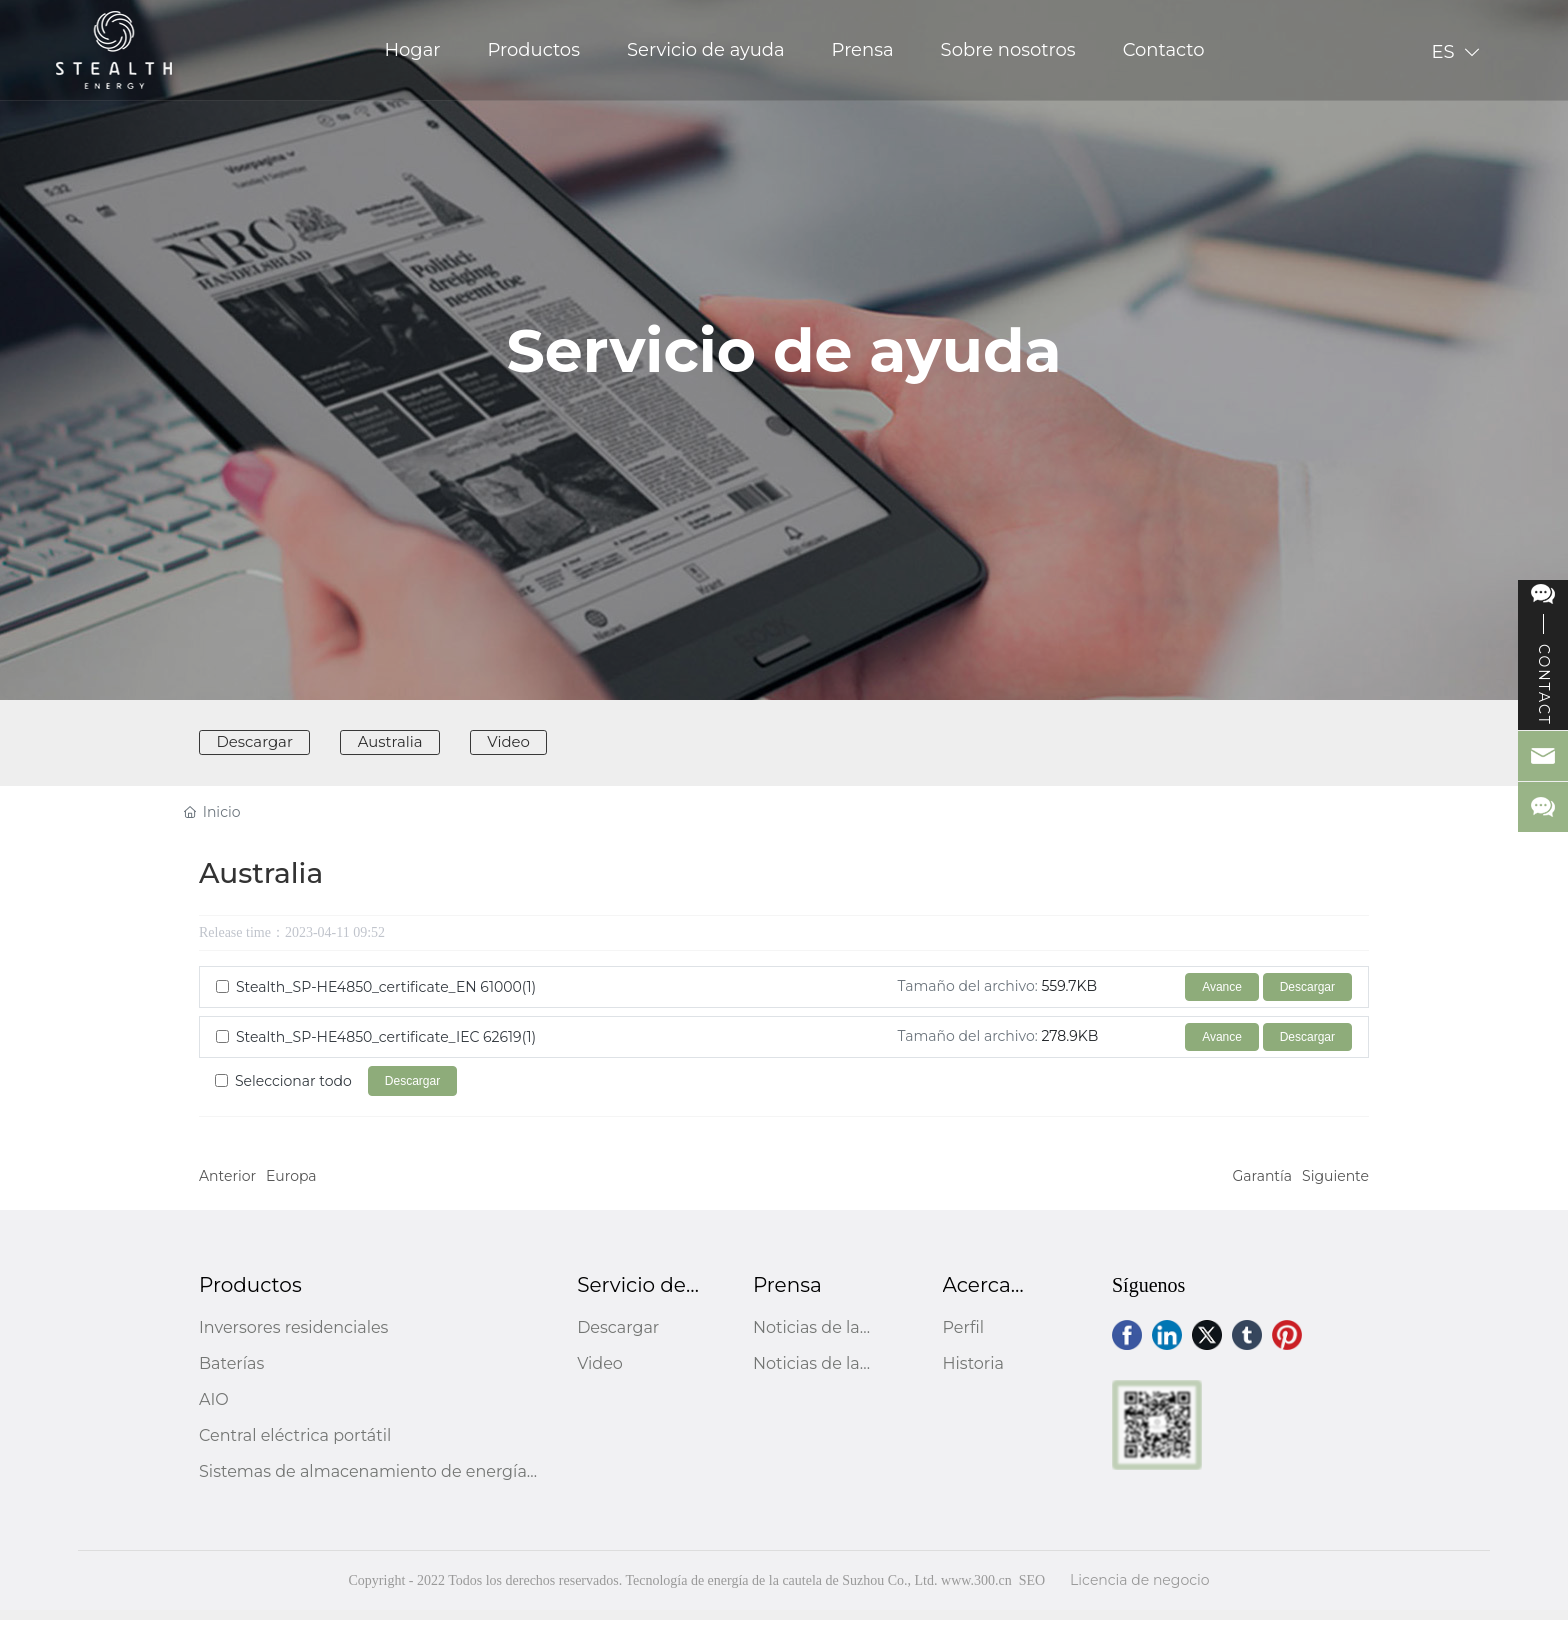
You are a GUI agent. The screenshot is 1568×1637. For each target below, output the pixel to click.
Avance (1222, 1004)
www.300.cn (976, 1597)
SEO (1032, 1597)
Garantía (1263, 1193)
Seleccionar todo (293, 1098)
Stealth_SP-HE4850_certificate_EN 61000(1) (386, 1004)
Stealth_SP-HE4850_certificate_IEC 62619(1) (386, 1054)
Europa (291, 1193)
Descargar (1307, 1004)
